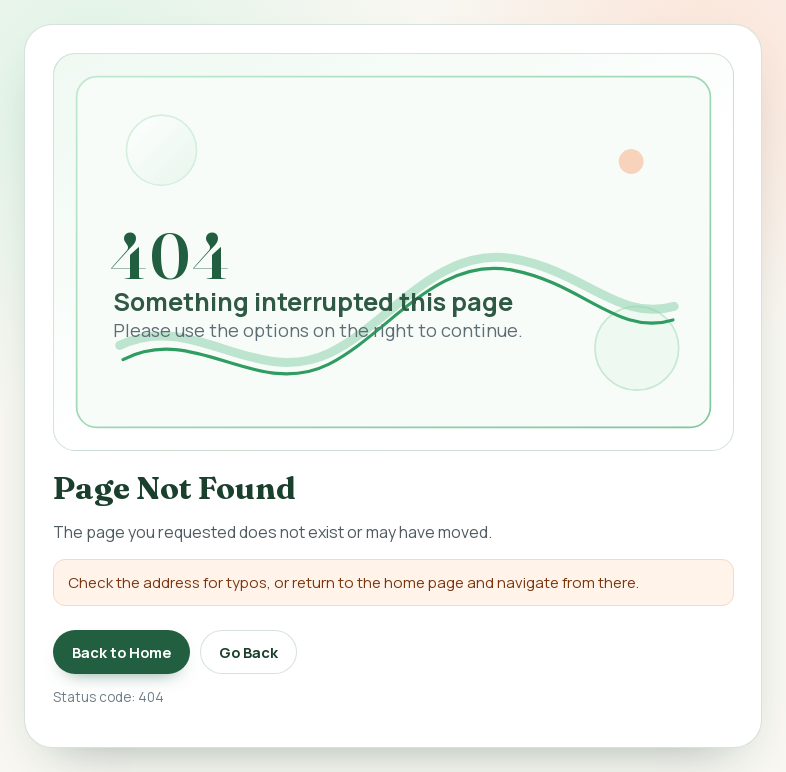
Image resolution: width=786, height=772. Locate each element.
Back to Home (121, 652)
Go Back (248, 652)
